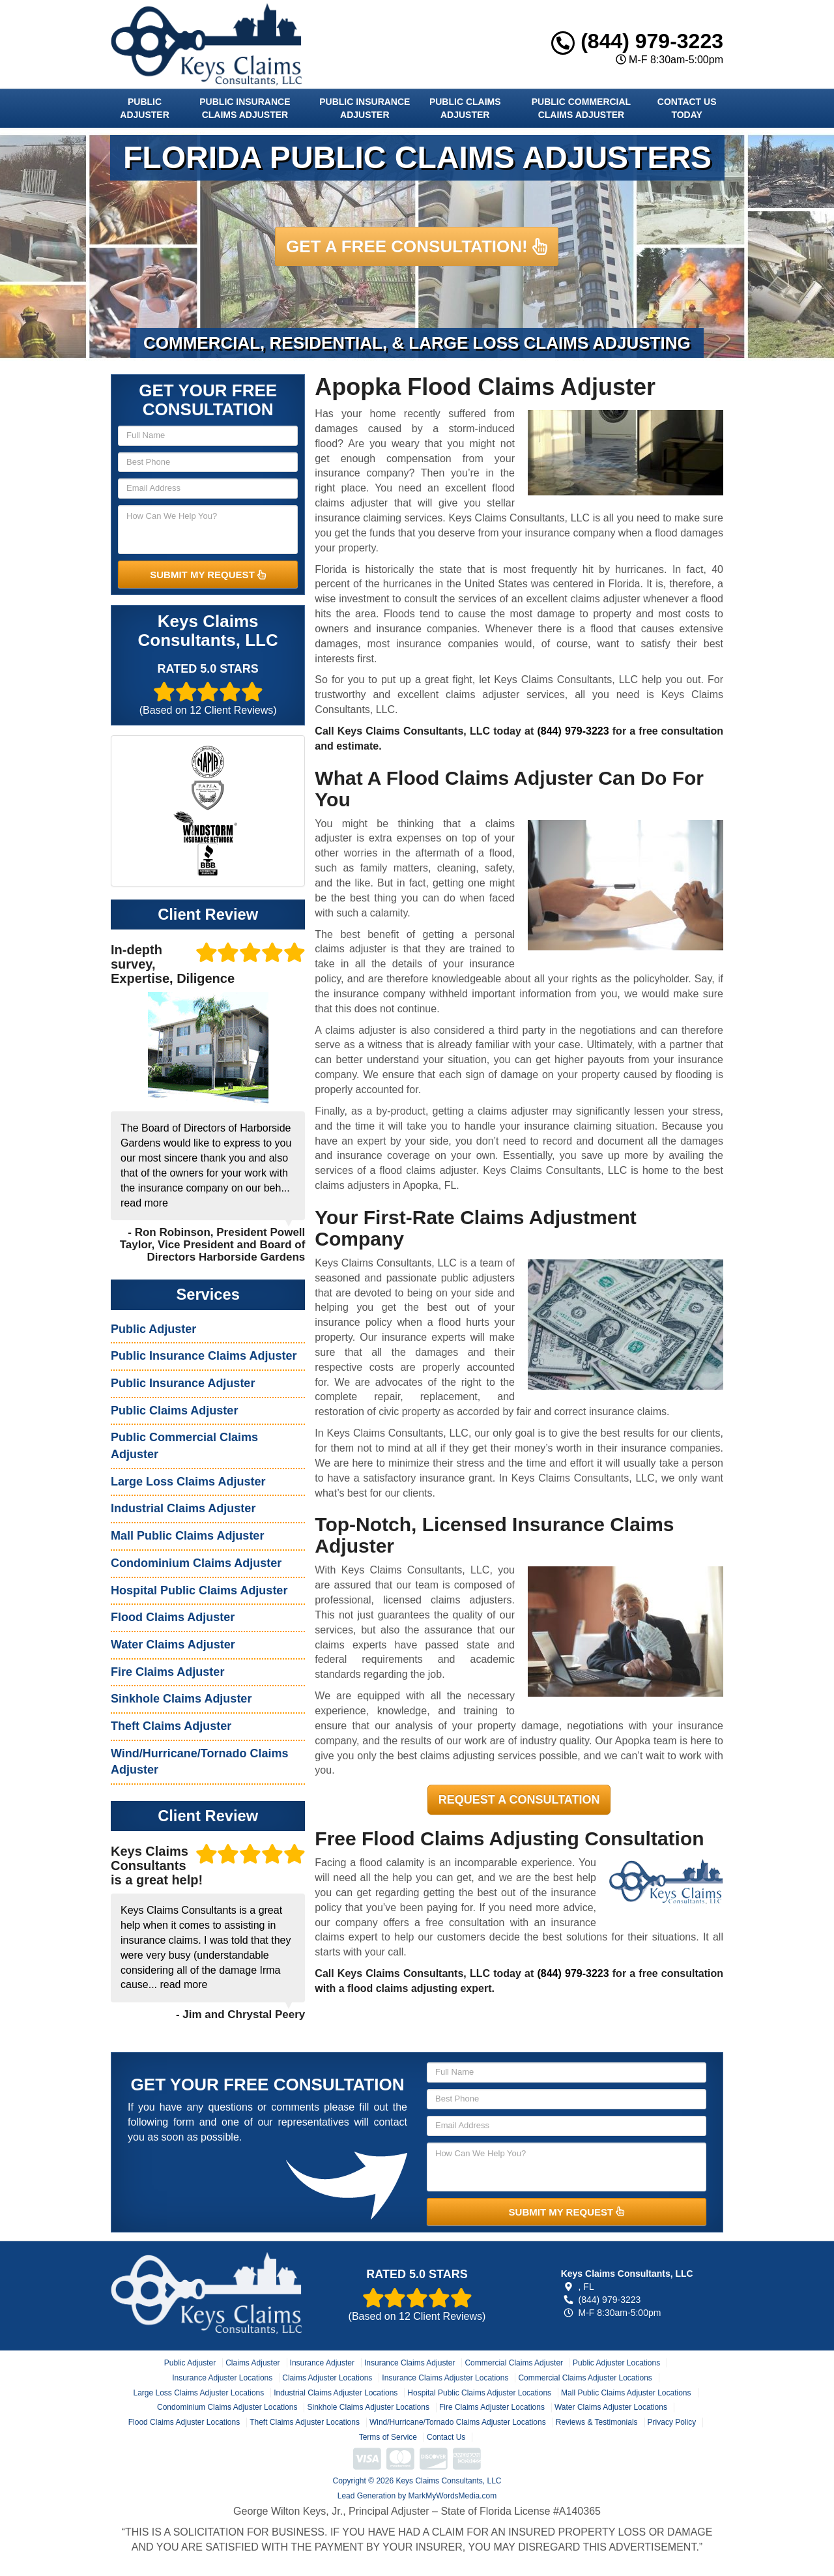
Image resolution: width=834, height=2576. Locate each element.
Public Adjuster (144, 108)
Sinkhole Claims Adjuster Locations (368, 2407)
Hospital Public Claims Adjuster (199, 1590)
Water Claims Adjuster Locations (610, 2407)
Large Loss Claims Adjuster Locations (198, 2392)
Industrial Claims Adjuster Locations (335, 2392)
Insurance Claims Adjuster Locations (445, 2377)
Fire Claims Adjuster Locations (492, 2407)
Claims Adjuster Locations (327, 2377)
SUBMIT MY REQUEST (208, 574)
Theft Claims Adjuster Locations (305, 2422)
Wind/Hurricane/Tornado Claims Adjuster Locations (457, 2422)
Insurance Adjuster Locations (222, 2377)
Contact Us (446, 2437)
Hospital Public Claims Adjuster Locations (479, 2392)
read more (144, 1202)
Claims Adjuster (252, 2362)
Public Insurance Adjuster (364, 108)
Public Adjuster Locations (616, 2362)
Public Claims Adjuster (465, 108)
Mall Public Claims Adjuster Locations (626, 2392)
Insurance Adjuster (322, 2362)
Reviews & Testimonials (597, 2422)
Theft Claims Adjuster (171, 1726)
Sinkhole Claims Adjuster (181, 1698)
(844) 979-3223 (637, 41)
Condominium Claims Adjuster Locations (227, 2407)
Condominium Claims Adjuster (196, 1563)
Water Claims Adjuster (173, 1644)
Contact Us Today (687, 108)
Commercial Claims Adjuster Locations (585, 2377)
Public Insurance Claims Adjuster (244, 108)
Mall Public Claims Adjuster (187, 1535)
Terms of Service (388, 2437)
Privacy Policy (672, 2422)
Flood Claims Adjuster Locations (184, 2422)
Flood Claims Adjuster (173, 1617)
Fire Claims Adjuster (167, 1671)
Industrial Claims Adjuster (183, 1508)
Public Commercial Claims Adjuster (581, 108)
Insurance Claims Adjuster (409, 2362)
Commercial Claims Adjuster (514, 2362)
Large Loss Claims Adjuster (188, 1481)
